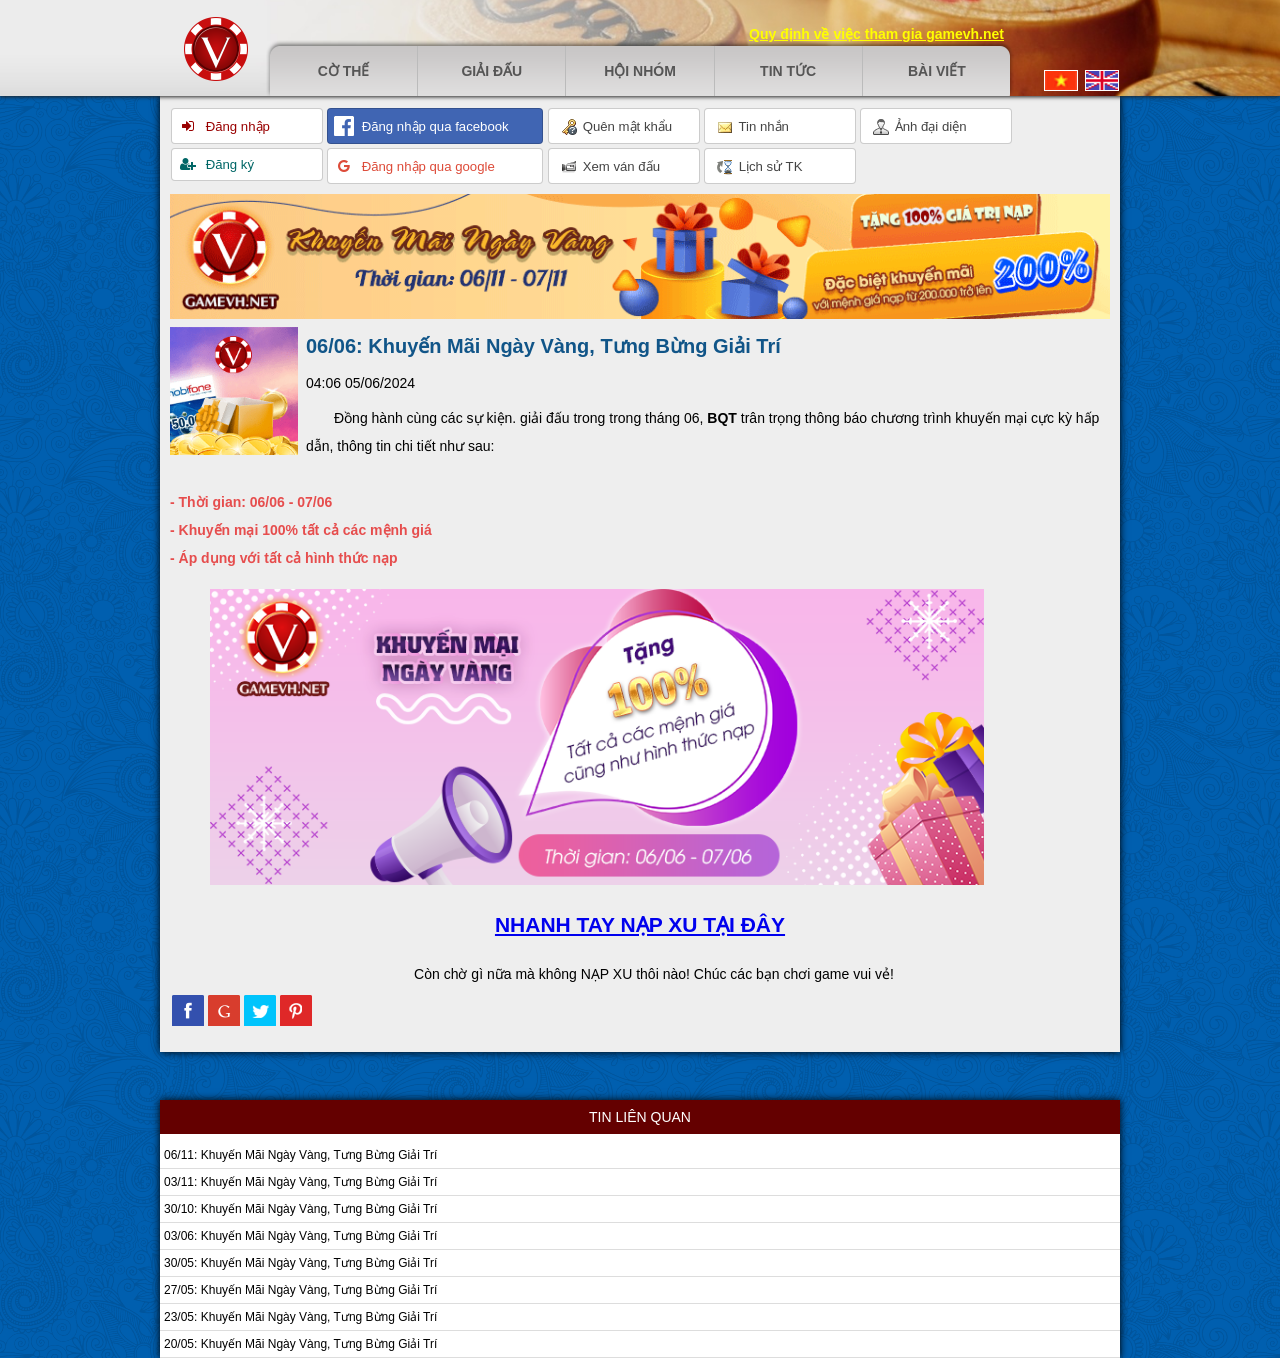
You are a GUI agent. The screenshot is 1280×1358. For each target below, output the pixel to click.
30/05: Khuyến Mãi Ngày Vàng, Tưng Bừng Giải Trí (300, 1263)
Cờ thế (344, 71)
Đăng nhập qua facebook (433, 126)
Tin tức (788, 71)
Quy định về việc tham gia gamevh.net (876, 34)
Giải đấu (491, 71)
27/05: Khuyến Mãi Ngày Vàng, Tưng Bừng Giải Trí (300, 1290)
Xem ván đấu (610, 167)
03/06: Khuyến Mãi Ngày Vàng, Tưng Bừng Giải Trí (300, 1236)
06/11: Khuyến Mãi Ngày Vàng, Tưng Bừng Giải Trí (300, 1155)
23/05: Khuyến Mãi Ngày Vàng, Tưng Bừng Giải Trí (300, 1317)
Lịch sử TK (759, 167)
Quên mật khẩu (616, 127)
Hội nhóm (640, 71)
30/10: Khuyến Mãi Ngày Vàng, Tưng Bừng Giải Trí (300, 1209)
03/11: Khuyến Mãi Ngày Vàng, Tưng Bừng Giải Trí (300, 1182)
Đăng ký (228, 164)
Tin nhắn (753, 127)
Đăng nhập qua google (426, 166)
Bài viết (937, 71)
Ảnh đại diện (920, 127)
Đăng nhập (236, 126)
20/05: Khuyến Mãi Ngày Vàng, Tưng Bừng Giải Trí (300, 1344)
